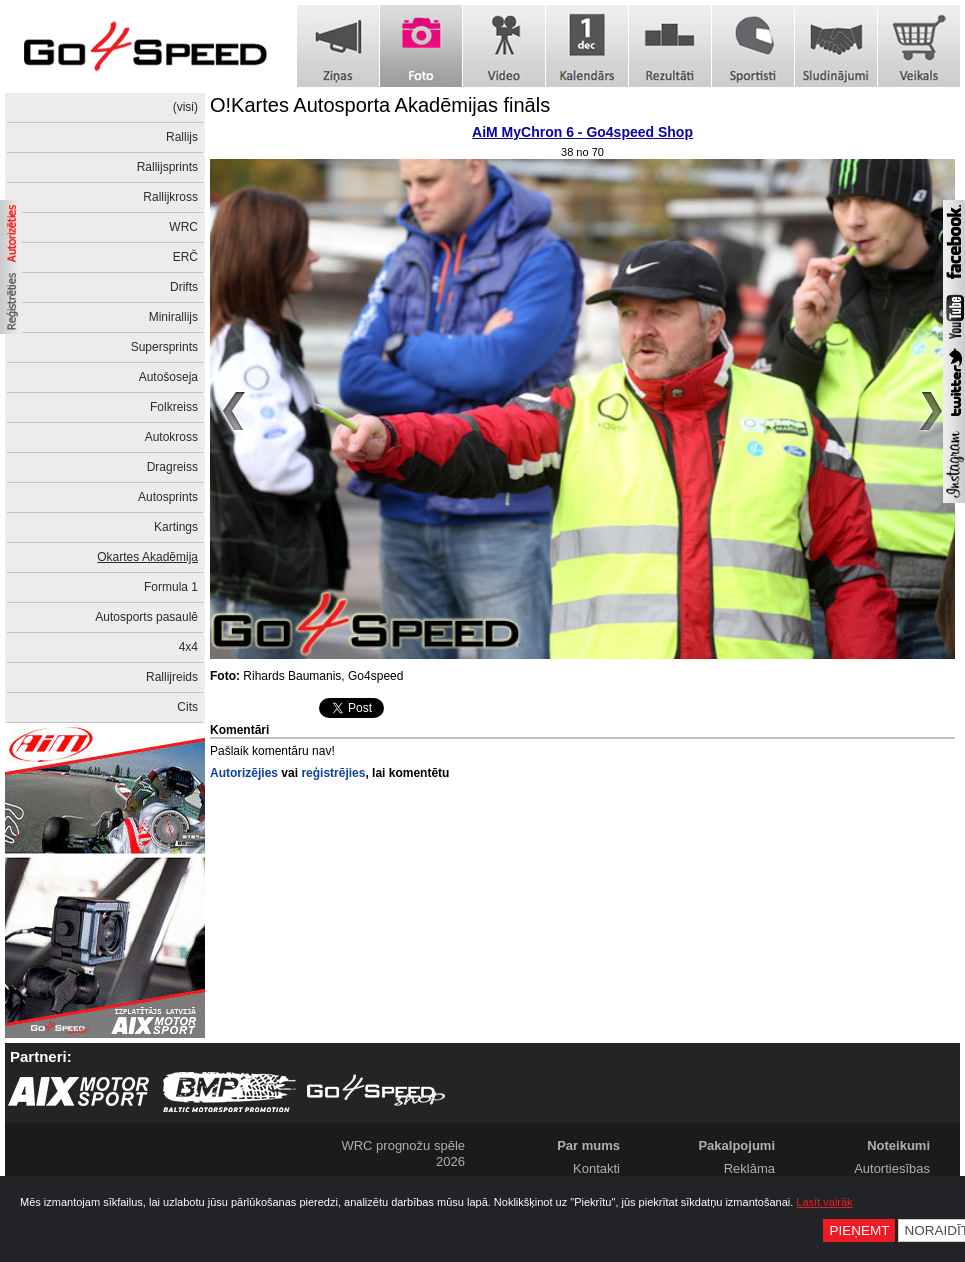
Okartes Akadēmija (147, 557)
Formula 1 (171, 587)
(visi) (185, 107)
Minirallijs (173, 317)
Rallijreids (172, 677)
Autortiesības (892, 1168)
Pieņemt (859, 1230)
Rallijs (182, 137)
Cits (187, 707)
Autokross (171, 437)
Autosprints (168, 497)
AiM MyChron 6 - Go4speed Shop (582, 132)
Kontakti (596, 1168)
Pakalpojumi (736, 1145)
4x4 (188, 647)
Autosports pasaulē (146, 617)
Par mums (588, 1145)
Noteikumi (898, 1145)
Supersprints (164, 347)
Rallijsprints (167, 167)
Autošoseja (168, 377)
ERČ (185, 257)
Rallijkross (170, 197)
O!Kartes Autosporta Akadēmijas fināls (380, 105)
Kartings (176, 527)
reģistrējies (333, 773)
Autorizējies (244, 773)
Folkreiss (174, 407)
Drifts (184, 287)
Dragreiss (172, 467)
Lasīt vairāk (824, 1202)
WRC (183, 227)
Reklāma (749, 1168)
